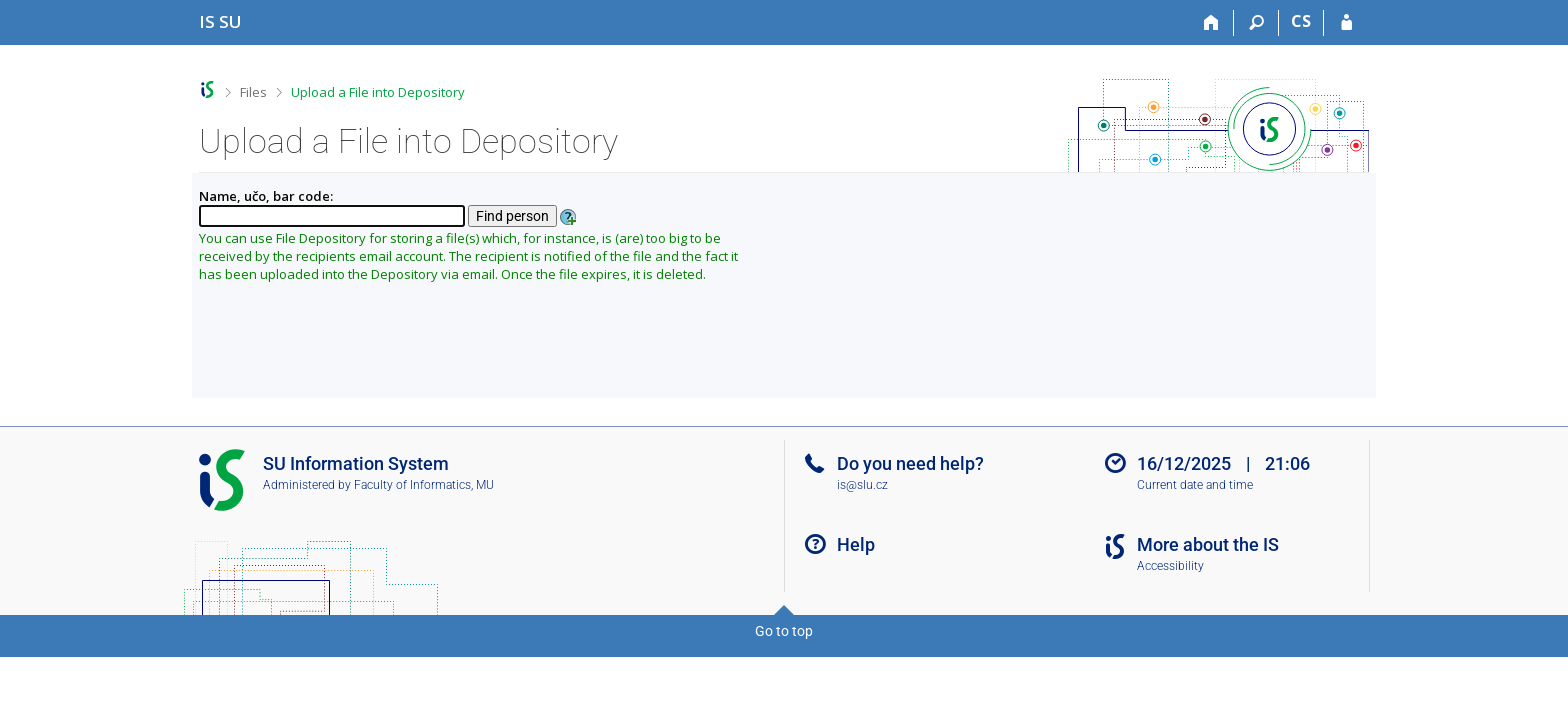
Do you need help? (910, 463)
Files (253, 92)
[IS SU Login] (1346, 23)
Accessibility (1170, 566)
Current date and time (1195, 485)
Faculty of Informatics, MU (424, 485)
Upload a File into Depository (378, 92)
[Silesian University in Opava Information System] (220, 21)
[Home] (1211, 23)
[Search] (1256, 23)
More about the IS (1208, 544)
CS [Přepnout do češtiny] (1301, 21)
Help (856, 544)
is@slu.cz (862, 485)
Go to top (784, 631)
